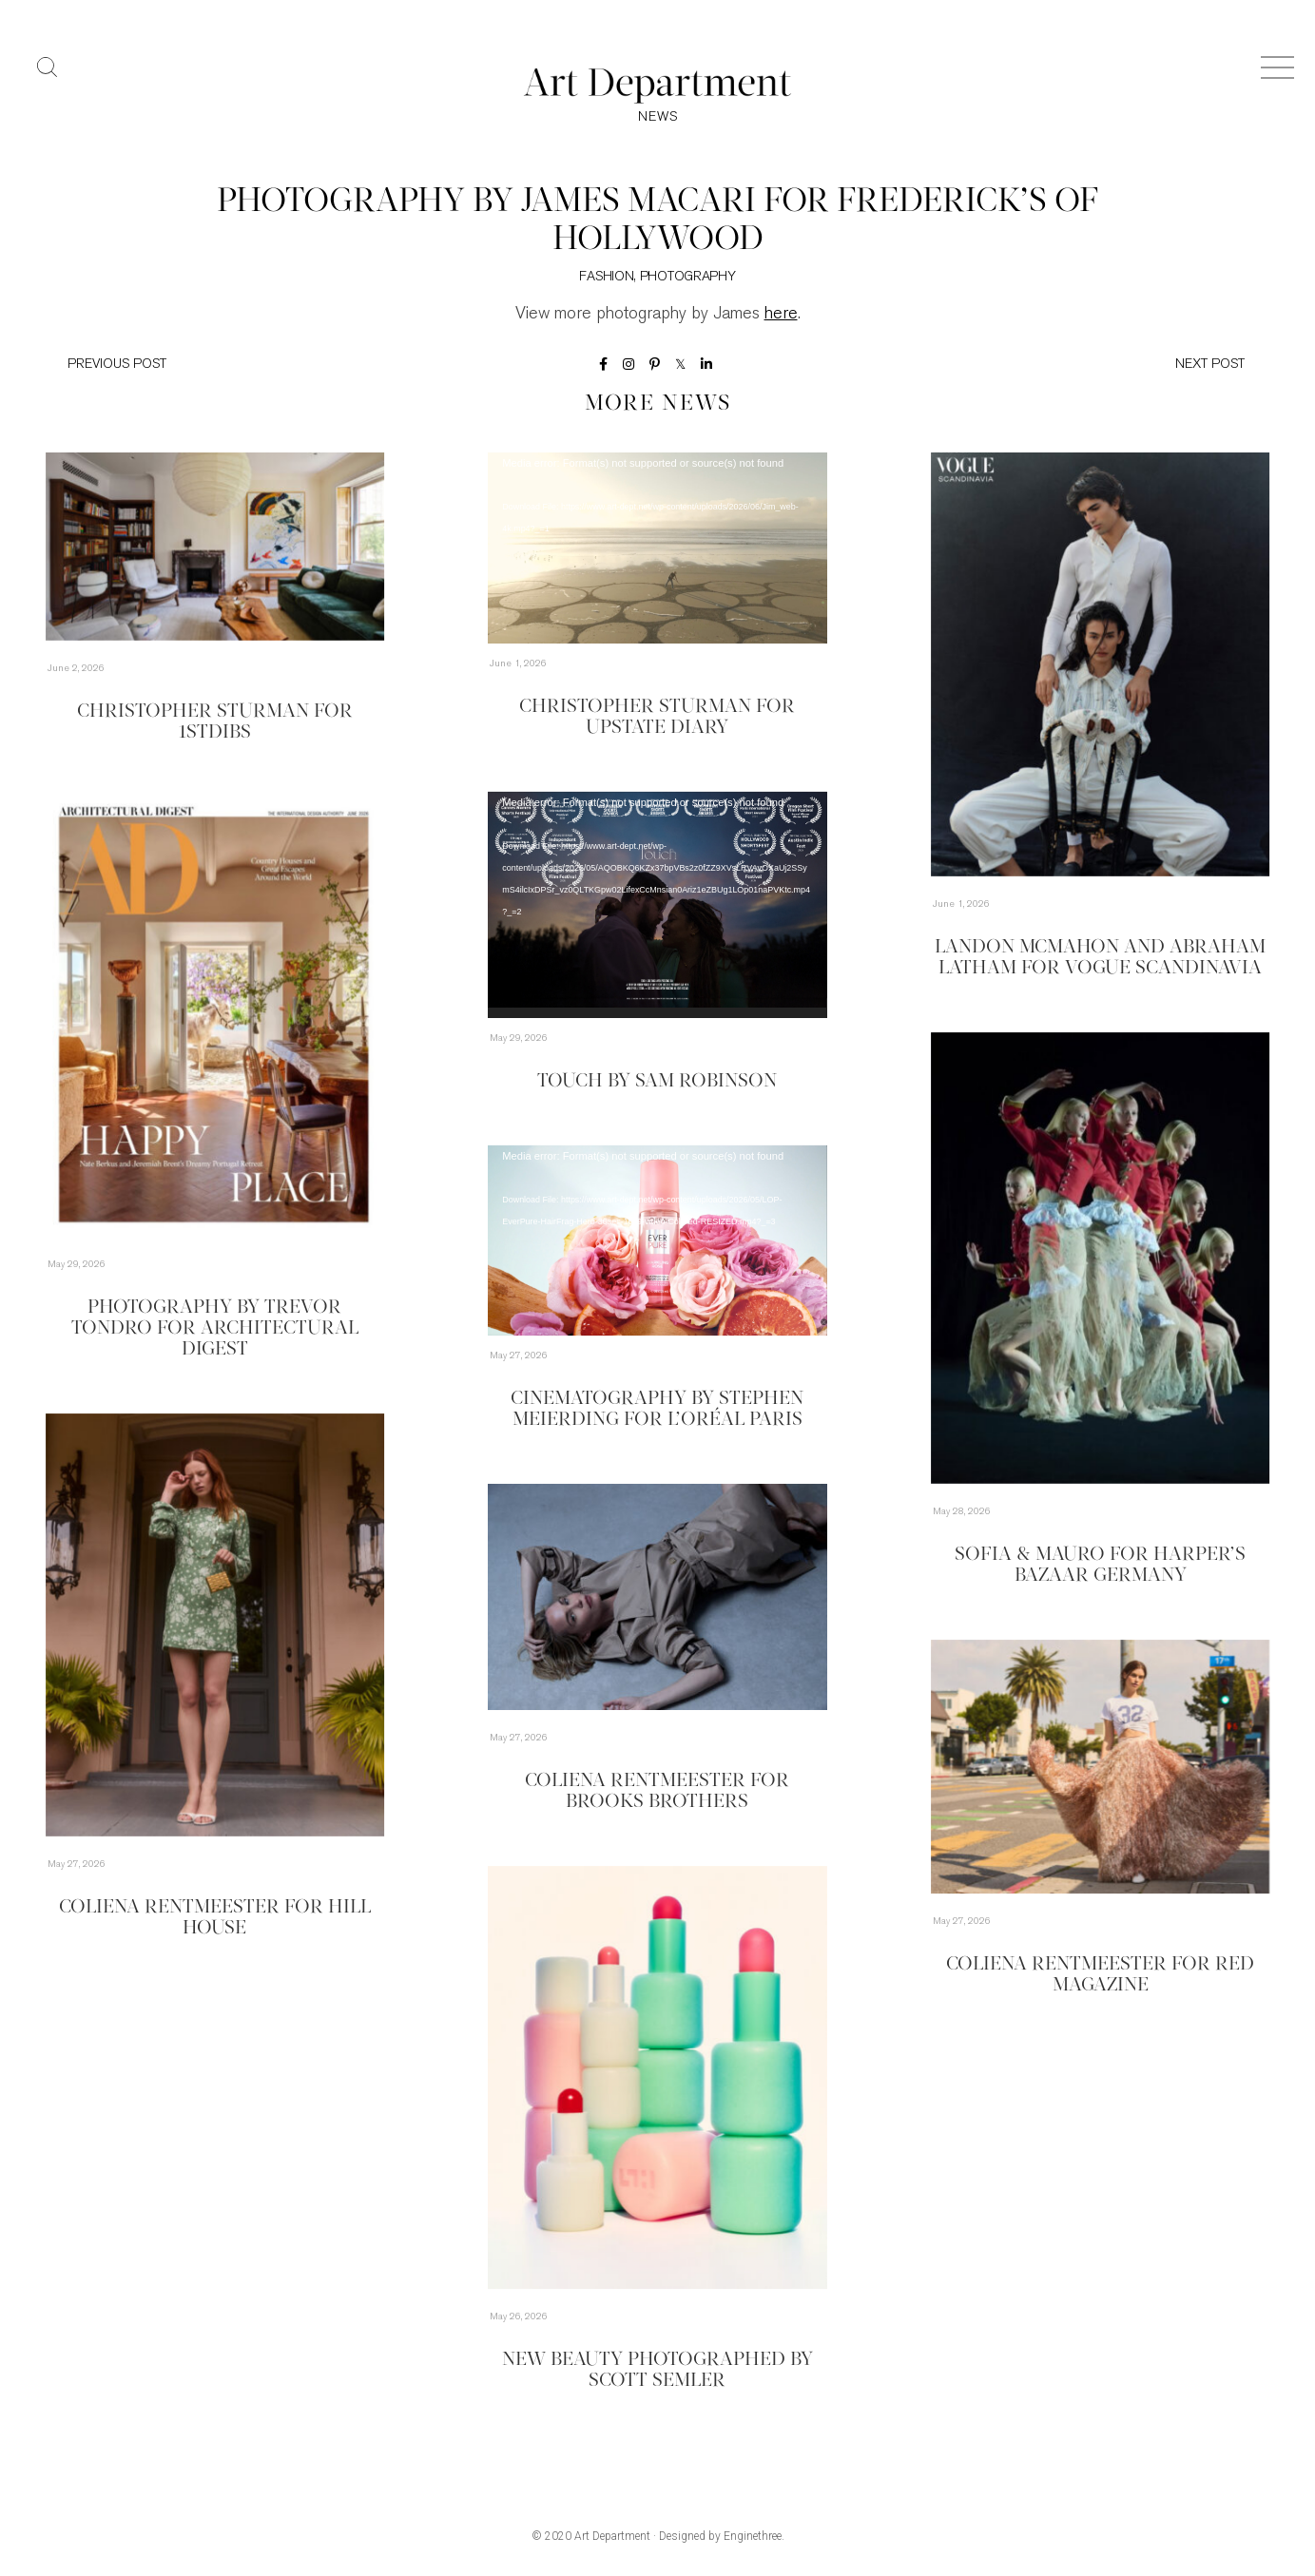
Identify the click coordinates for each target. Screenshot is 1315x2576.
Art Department (612, 2536)
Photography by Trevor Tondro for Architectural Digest (214, 1328)
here (781, 314)
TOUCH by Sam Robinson (657, 1081)
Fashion (606, 277)
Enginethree (753, 2536)
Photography (688, 277)
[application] (657, 548)
